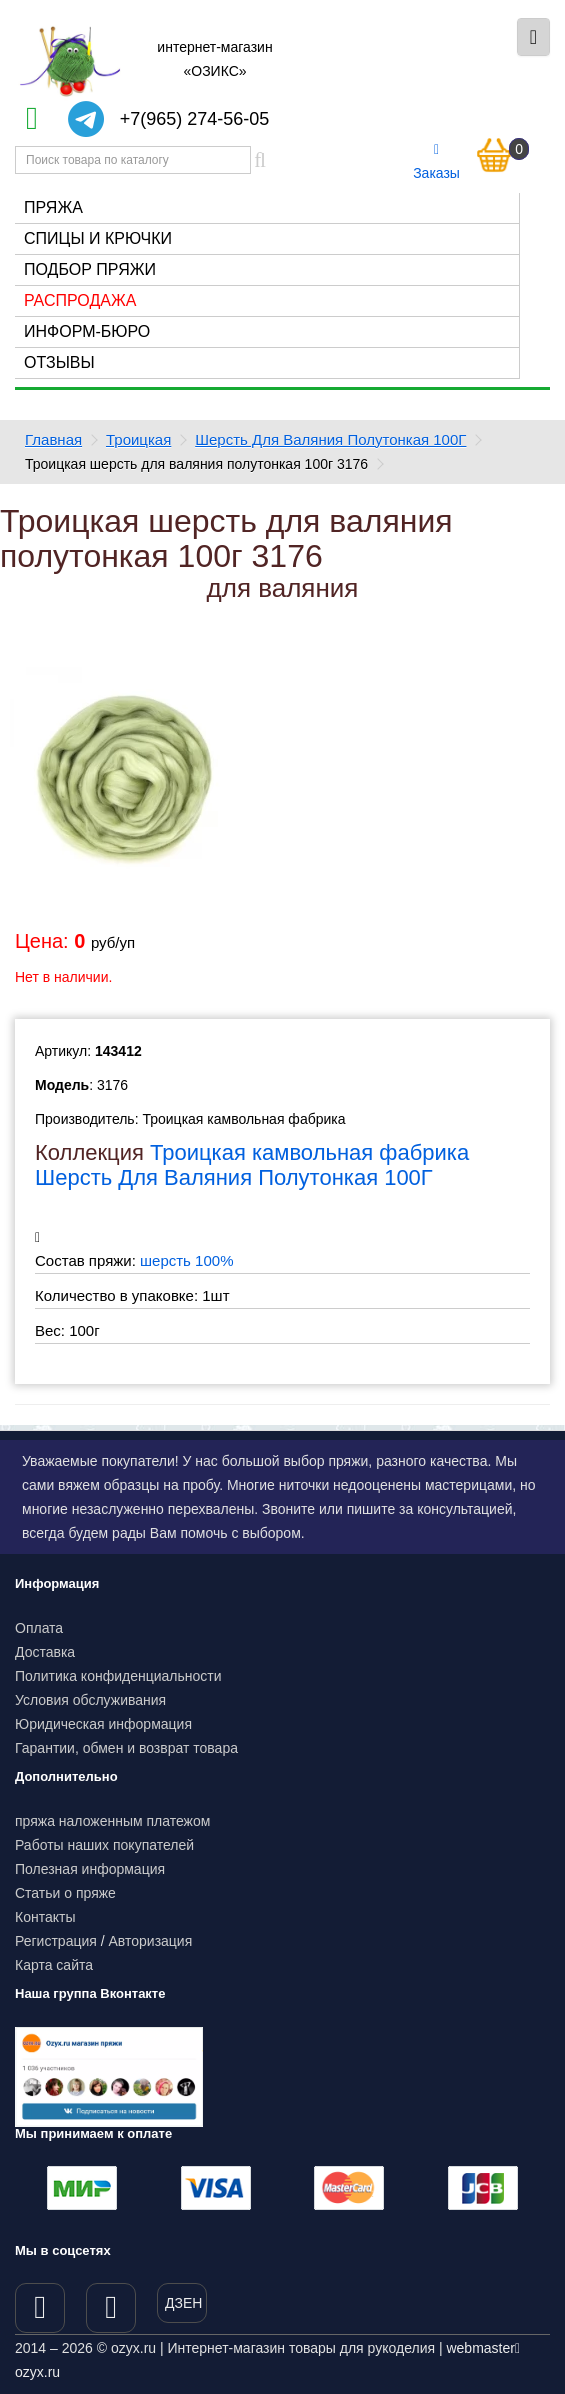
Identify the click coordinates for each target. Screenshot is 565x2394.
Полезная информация (90, 1869)
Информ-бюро (87, 331)
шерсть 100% (186, 1260)
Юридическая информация (103, 1724)
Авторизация (151, 1941)
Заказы (436, 162)
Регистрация (56, 1941)
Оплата (39, 1628)
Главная (53, 439)
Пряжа (53, 207)
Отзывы (59, 362)
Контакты (45, 1917)
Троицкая (138, 439)
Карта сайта (54, 1965)
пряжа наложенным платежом (112, 1821)
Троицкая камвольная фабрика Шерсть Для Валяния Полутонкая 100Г (252, 1164)
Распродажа (80, 300)
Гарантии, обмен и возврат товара (126, 1748)
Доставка (45, 1652)
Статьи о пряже (65, 1893)
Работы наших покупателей (104, 1845)
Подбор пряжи (90, 269)
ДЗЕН (183, 2303)
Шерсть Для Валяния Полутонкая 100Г (330, 439)
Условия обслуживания (90, 1700)
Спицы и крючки (98, 238)
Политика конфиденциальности (118, 1676)
